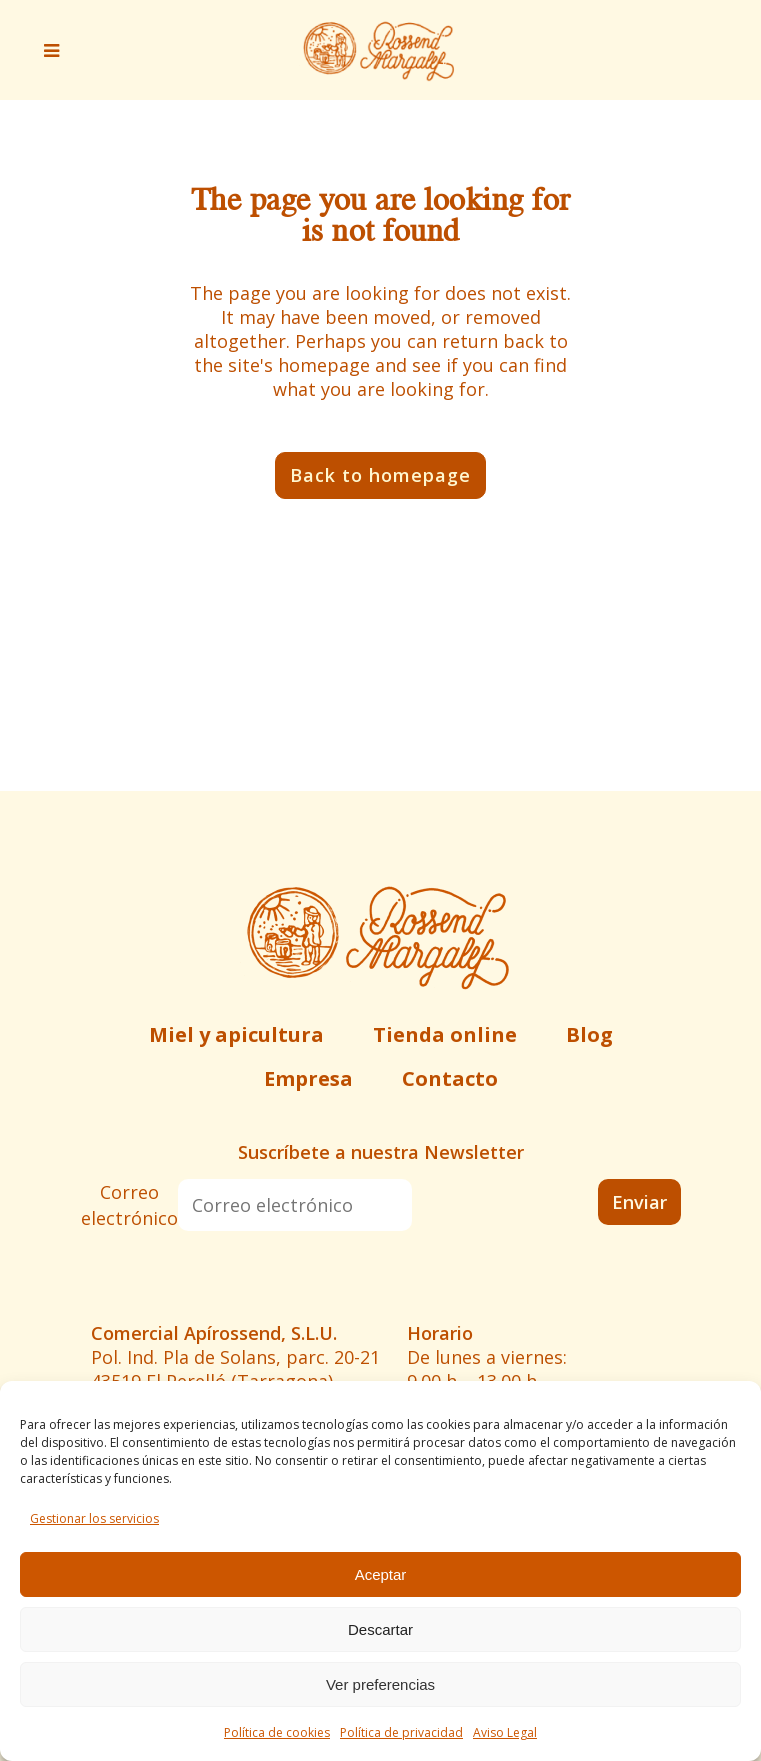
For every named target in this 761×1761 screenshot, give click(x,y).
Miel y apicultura (236, 1034)
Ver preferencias (380, 1684)
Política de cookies (277, 1732)
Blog (589, 1034)
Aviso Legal (505, 1732)
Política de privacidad (401, 1732)
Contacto (450, 1078)
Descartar (380, 1629)
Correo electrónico (129, 1205)
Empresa (308, 1078)
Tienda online (445, 1034)
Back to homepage (380, 475)
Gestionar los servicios (94, 1518)
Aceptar (381, 1574)
